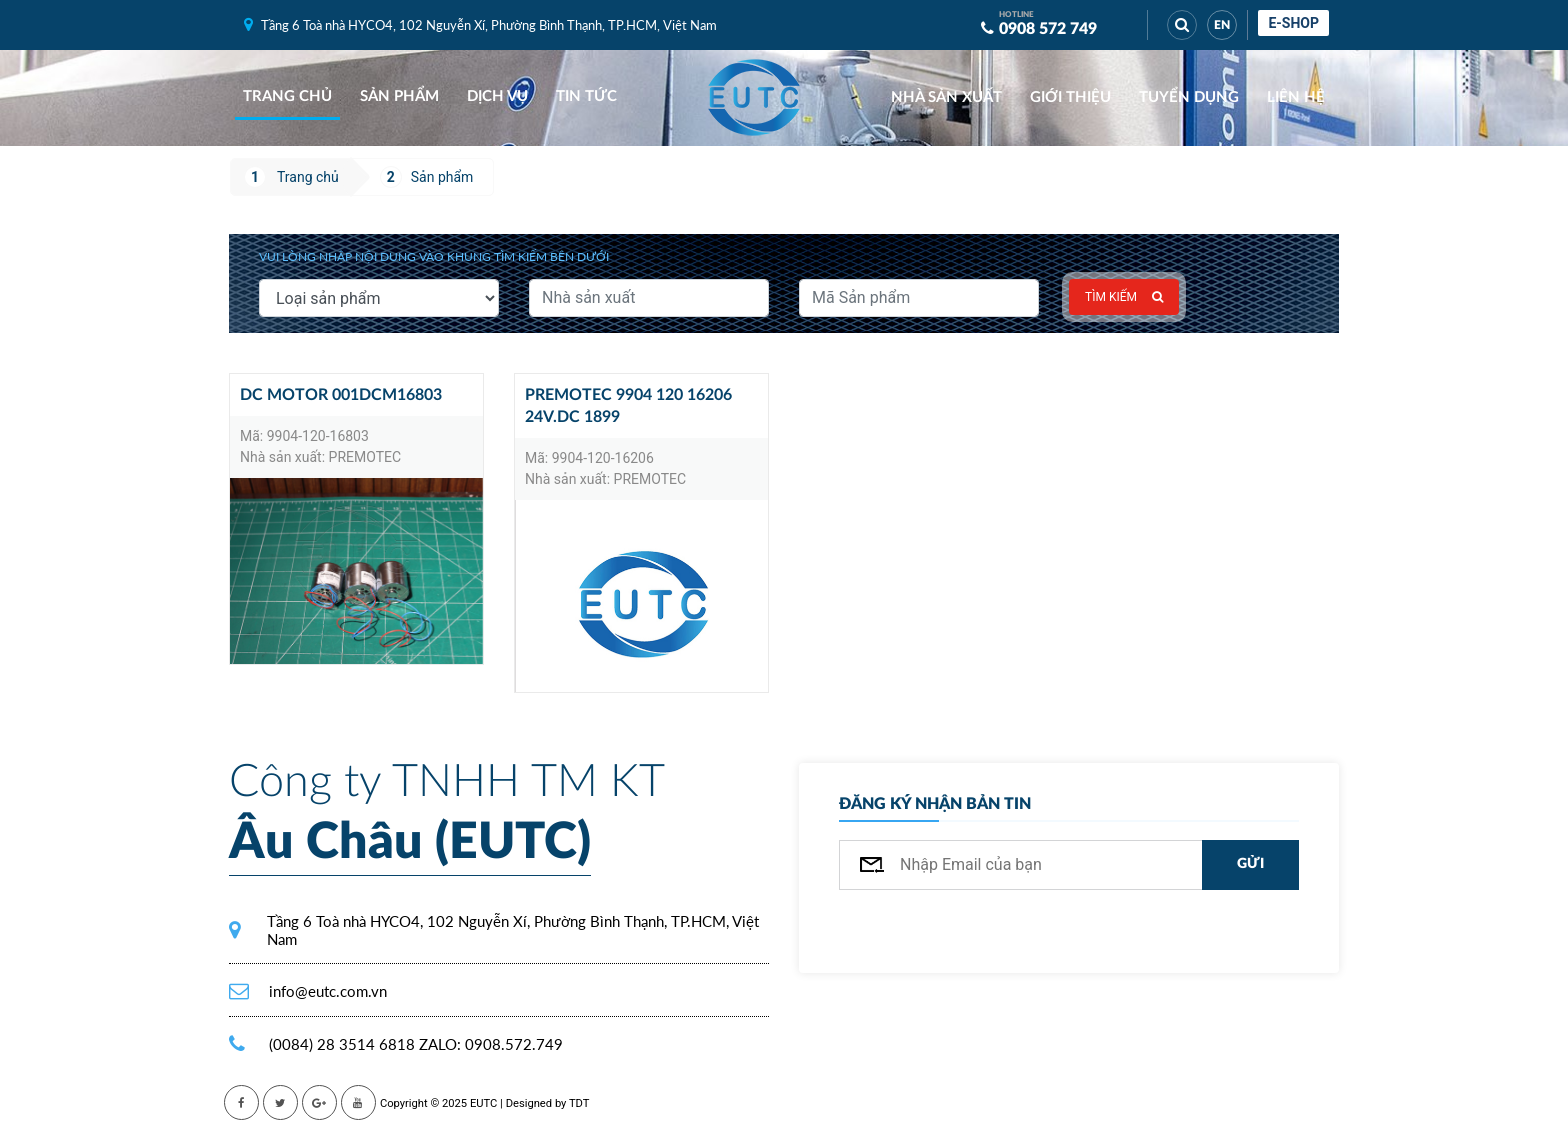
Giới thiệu (1070, 97)
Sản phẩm (399, 96)
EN (1222, 25)
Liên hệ (1296, 97)
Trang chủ (287, 96)
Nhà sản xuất (946, 97)
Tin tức (586, 96)
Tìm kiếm (1124, 297)
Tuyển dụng (1189, 97)
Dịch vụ (497, 96)
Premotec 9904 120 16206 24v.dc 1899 (628, 406)
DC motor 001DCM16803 (341, 395)
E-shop (1293, 23)
